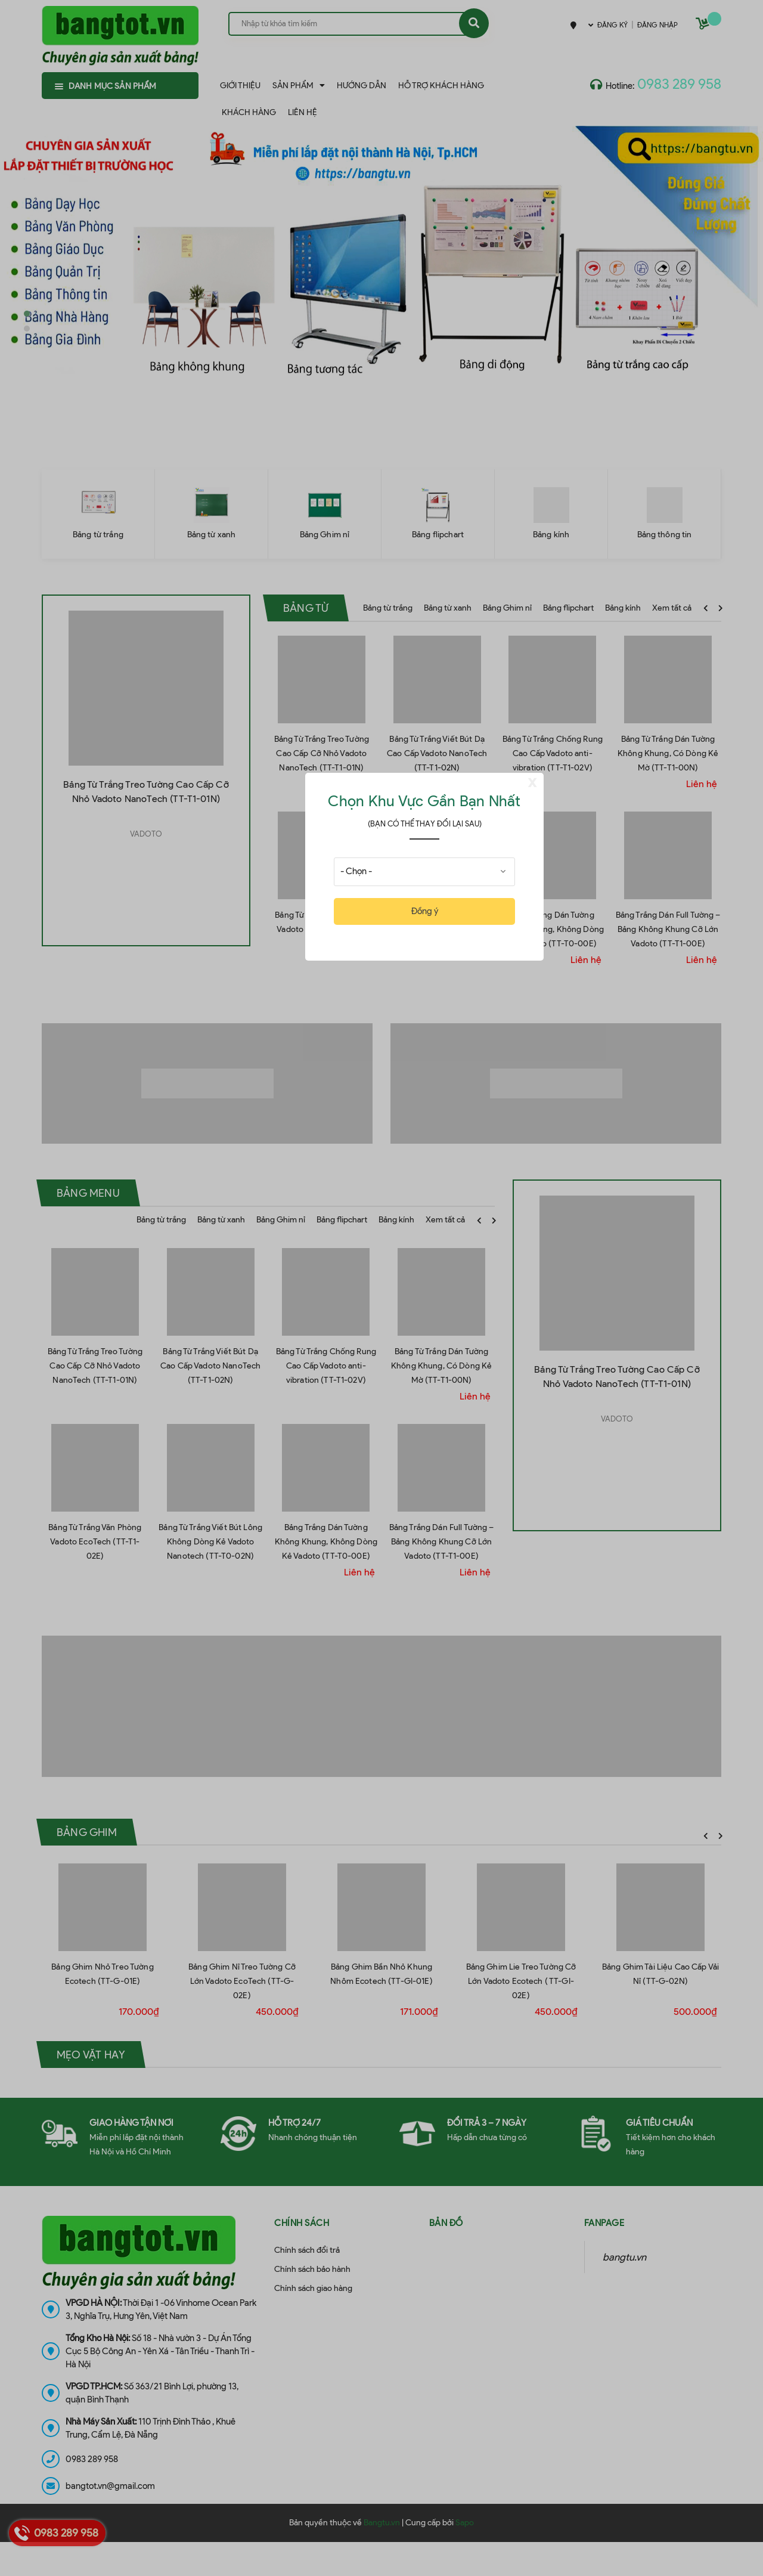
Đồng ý (424, 911)
